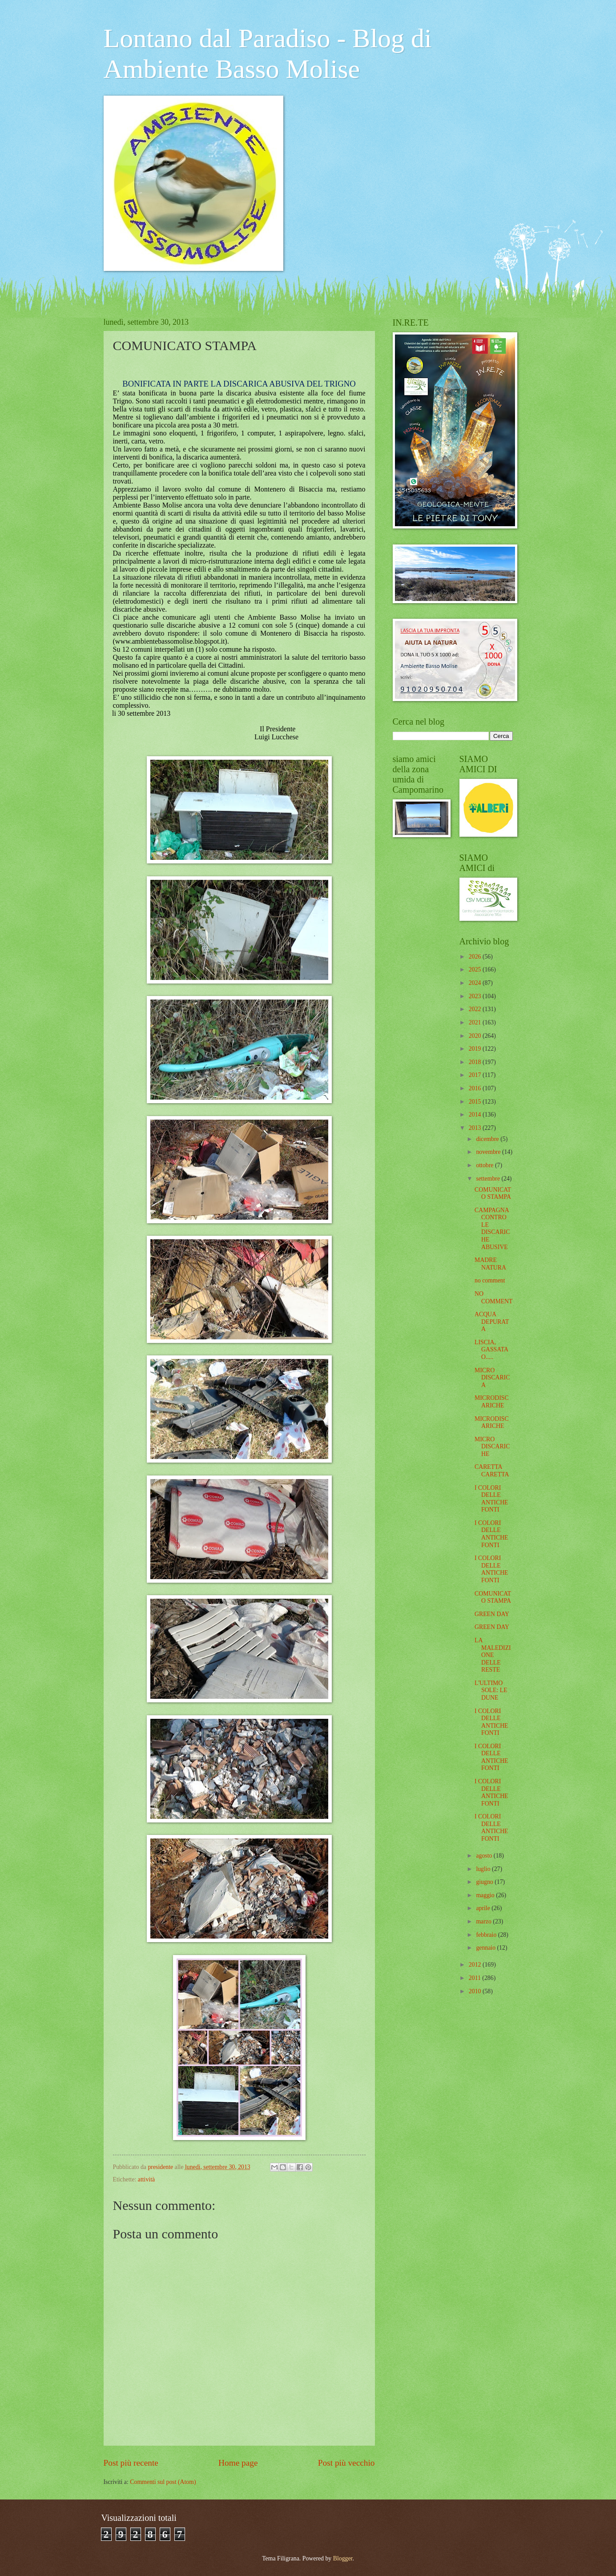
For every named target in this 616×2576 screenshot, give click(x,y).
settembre (488, 1178)
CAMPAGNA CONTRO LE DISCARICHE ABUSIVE (492, 1228)
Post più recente (131, 2462)
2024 (476, 983)
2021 (476, 1022)
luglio (484, 1869)
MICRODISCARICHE (492, 1402)
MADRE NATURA (490, 1264)
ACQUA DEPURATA (492, 1321)
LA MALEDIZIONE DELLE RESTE (493, 1655)
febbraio (487, 1934)
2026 (476, 956)
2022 (476, 1009)
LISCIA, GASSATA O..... (491, 1349)
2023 (476, 996)
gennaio (486, 1947)
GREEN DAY (492, 1614)
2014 (476, 1114)
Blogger (343, 2558)
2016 (476, 1088)
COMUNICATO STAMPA (493, 1193)
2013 (476, 1128)
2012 (476, 1964)
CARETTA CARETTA (492, 1470)
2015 (476, 1101)
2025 (476, 969)
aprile (483, 1908)
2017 (476, 1075)
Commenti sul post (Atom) (163, 2482)
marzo (484, 1921)
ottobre (485, 1165)
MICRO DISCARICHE (492, 1446)
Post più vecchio (346, 2462)
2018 (476, 1062)
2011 (476, 1978)
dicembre (488, 1139)
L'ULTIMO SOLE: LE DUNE (491, 1690)
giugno (485, 1882)
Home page (238, 2462)
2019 (476, 1048)
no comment (490, 1280)
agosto (484, 1855)
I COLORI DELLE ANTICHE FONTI (491, 1498)
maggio (486, 1895)
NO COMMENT (494, 1297)
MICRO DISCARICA (492, 1377)
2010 (476, 1991)
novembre (489, 1152)
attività (146, 2179)
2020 (476, 1035)
